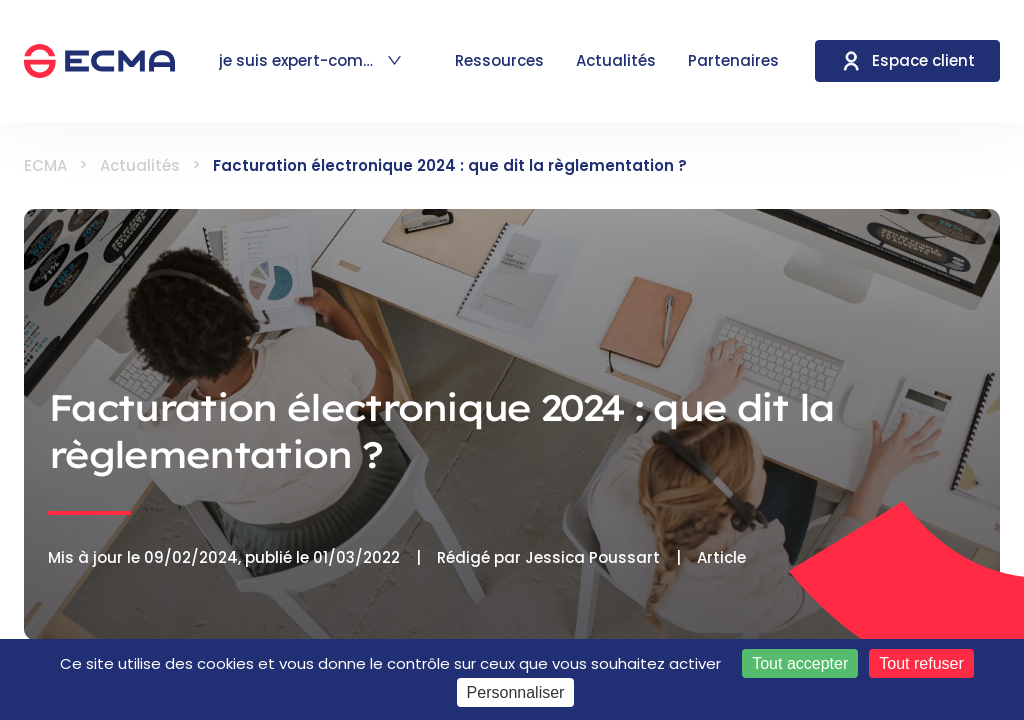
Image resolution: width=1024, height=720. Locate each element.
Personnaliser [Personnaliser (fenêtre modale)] (516, 692)
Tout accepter (800, 663)
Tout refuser (921, 663)
